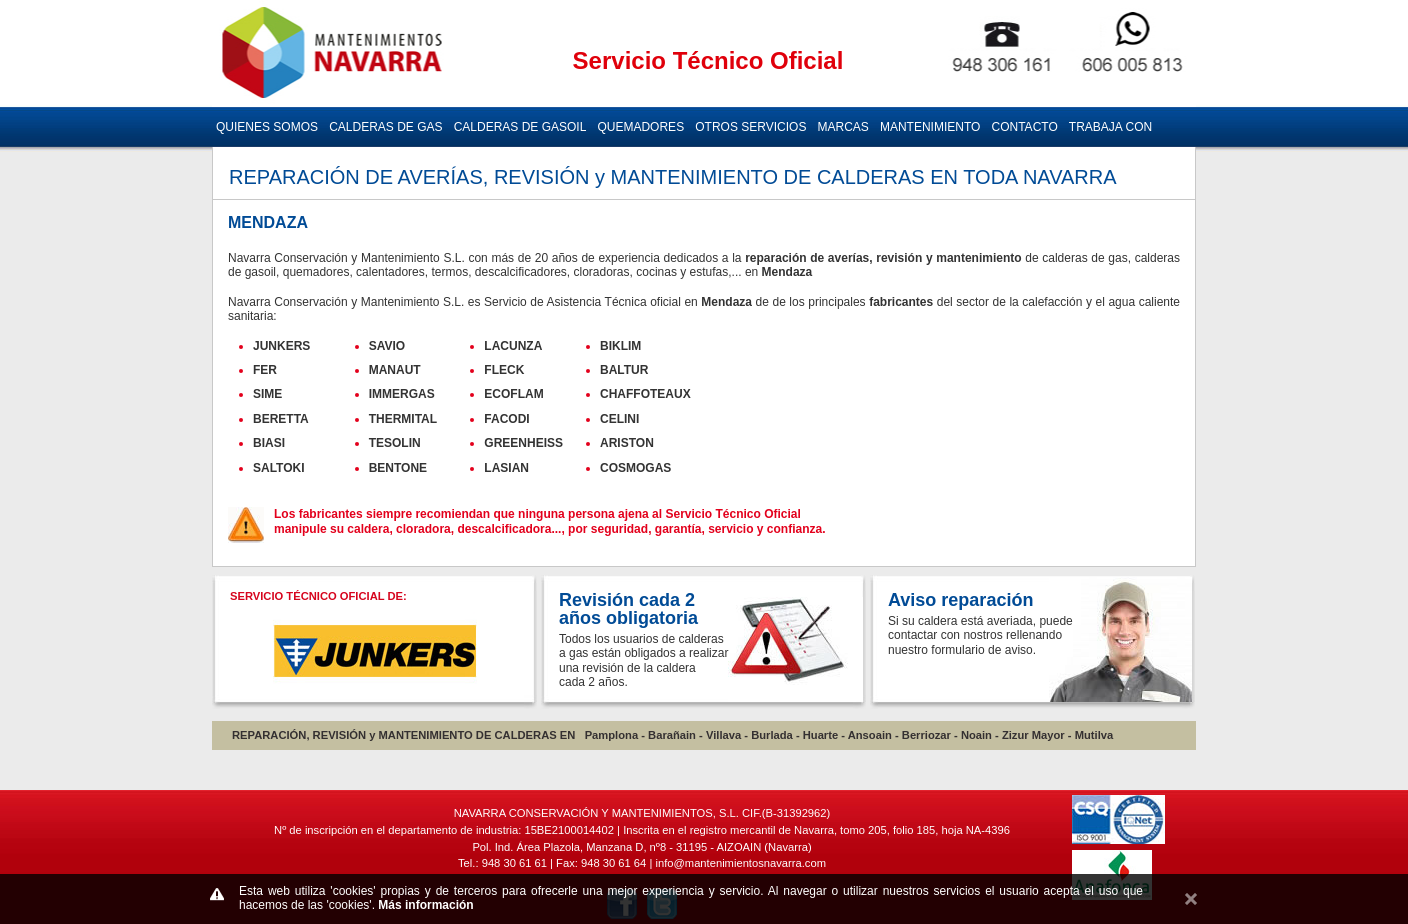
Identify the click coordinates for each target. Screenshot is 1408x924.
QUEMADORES (640, 127)
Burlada (772, 735)
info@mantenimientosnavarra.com (740, 863)
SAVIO (387, 346)
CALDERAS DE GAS (385, 127)
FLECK (504, 370)
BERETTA (281, 419)
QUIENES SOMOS (267, 127)
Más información (425, 905)
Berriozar (926, 735)
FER (265, 370)
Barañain (672, 735)
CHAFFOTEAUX (645, 394)
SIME (267, 394)
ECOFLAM (513, 394)
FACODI (506, 419)
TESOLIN (395, 443)
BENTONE (398, 468)
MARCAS (843, 127)
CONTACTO (1025, 127)
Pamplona (611, 735)
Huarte (820, 735)
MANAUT (395, 370)
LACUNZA (513, 346)
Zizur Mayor (1033, 735)
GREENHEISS (523, 443)
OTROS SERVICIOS (750, 127)
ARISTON (627, 443)
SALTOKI (279, 468)
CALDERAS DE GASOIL (520, 127)
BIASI (269, 443)
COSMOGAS (635, 468)
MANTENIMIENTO (930, 127)
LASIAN (506, 468)
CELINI (619, 419)
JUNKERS (281, 346)
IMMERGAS (402, 394)
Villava (723, 735)
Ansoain (870, 735)
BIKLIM (620, 346)
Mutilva (1094, 735)
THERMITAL (403, 419)
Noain (976, 735)
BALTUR (624, 370)
